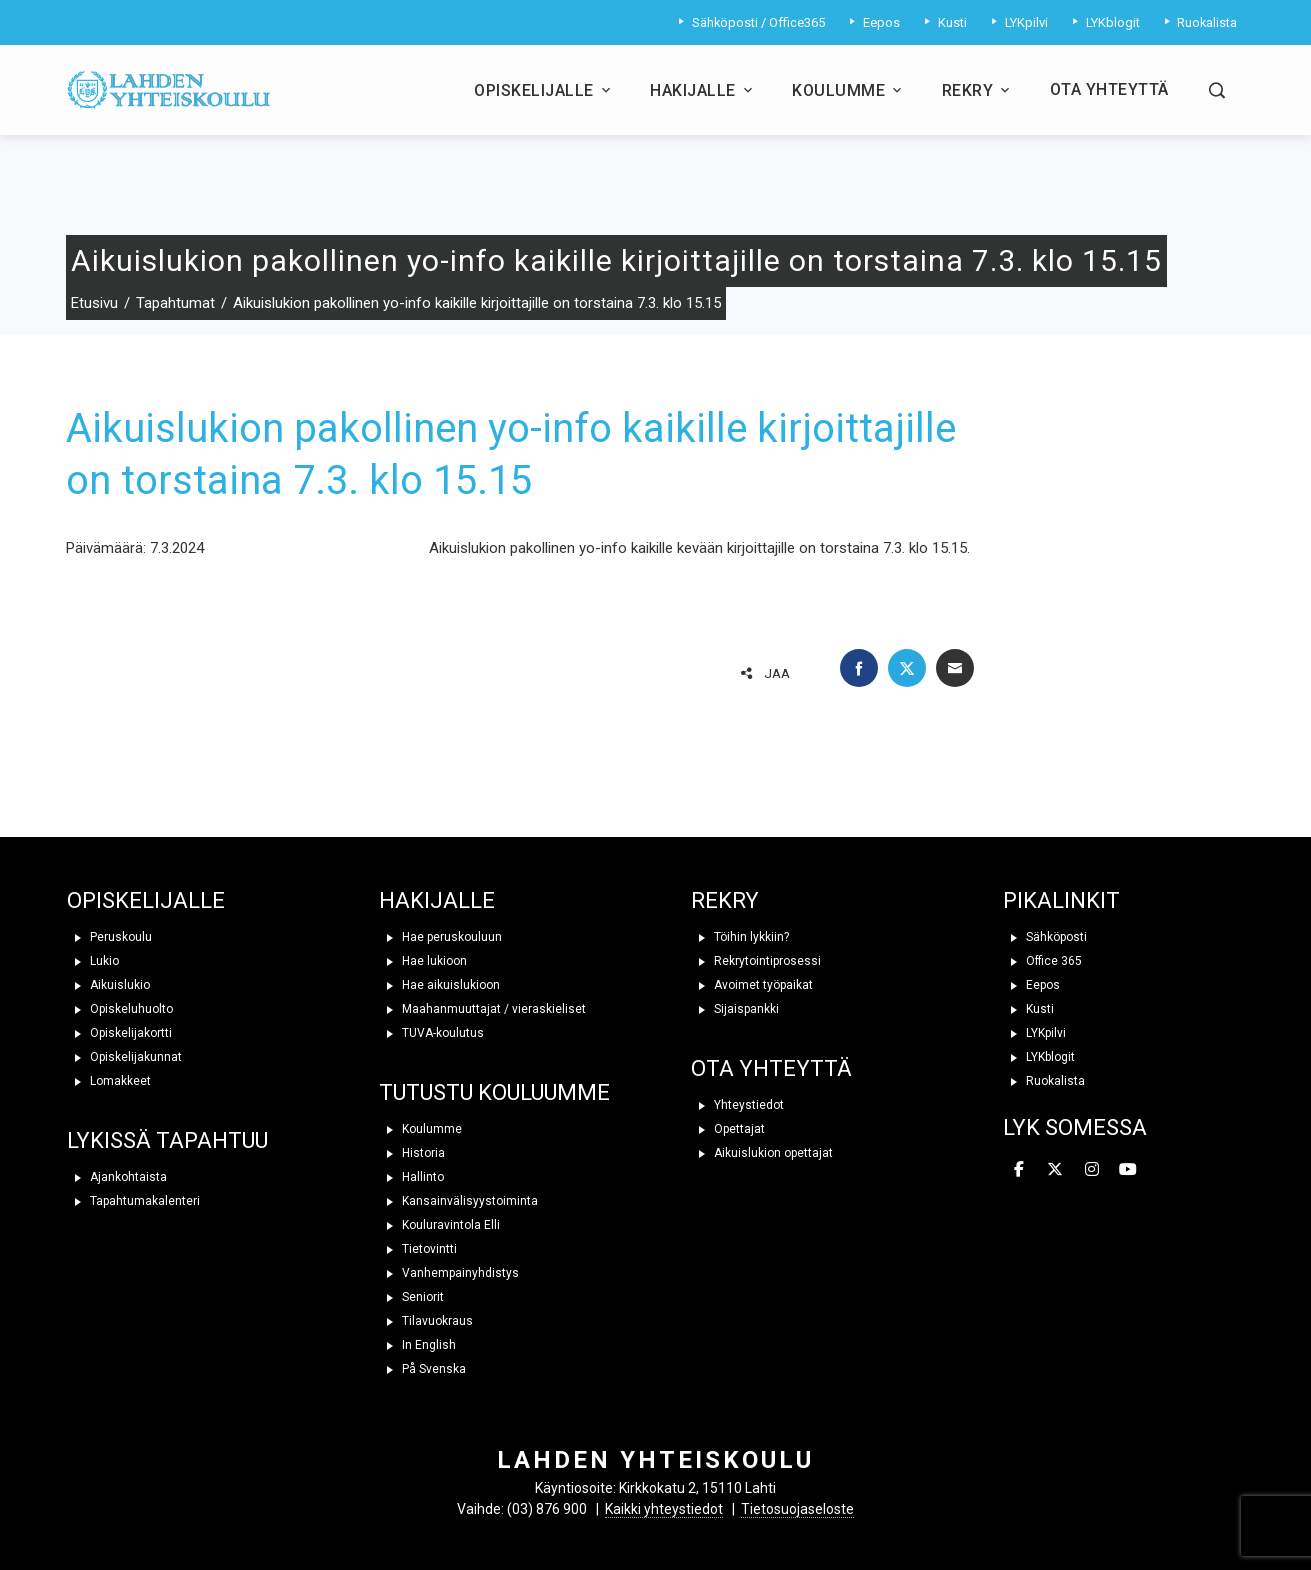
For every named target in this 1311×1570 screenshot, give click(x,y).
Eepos (1031, 985)
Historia (412, 1153)
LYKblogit (1039, 1057)
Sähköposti (1045, 937)
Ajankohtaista (117, 1177)
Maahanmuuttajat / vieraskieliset (482, 1009)
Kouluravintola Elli (439, 1225)
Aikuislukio (108, 985)
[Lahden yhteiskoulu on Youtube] (1128, 1170)
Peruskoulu (109, 937)
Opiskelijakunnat (124, 1057)
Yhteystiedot (737, 1105)
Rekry (978, 90)
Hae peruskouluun (440, 937)
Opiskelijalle (544, 90)
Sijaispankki (735, 1009)
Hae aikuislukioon (439, 985)
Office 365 (1042, 961)
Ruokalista (1044, 1081)
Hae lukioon (423, 961)
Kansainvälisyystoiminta (458, 1201)
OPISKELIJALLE (146, 900)
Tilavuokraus (426, 1321)
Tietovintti (418, 1249)
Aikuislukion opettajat (762, 1153)
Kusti (1028, 1009)
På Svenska (422, 1369)
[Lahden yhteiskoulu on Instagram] (1092, 1170)
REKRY (725, 900)
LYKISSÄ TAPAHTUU (167, 1140)
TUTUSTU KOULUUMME (494, 1092)
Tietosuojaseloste (797, 1509)
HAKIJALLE (437, 900)
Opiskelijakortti (119, 1033)
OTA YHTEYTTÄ (771, 1068)
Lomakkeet (109, 1081)
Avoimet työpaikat (752, 985)
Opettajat (728, 1129)
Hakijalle (703, 90)
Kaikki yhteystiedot (664, 1509)
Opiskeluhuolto (120, 1009)
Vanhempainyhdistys (449, 1273)
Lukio (93, 961)
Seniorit (411, 1297)
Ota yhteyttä (1109, 89)
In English (417, 1345)
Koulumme (849, 90)
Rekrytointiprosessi (756, 961)
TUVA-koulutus (431, 1033)
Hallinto (411, 1177)
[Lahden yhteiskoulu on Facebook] (1019, 1170)
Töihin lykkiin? (740, 937)
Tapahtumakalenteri (133, 1201)
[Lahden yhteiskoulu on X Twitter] (1055, 1170)
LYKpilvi (1034, 1033)
